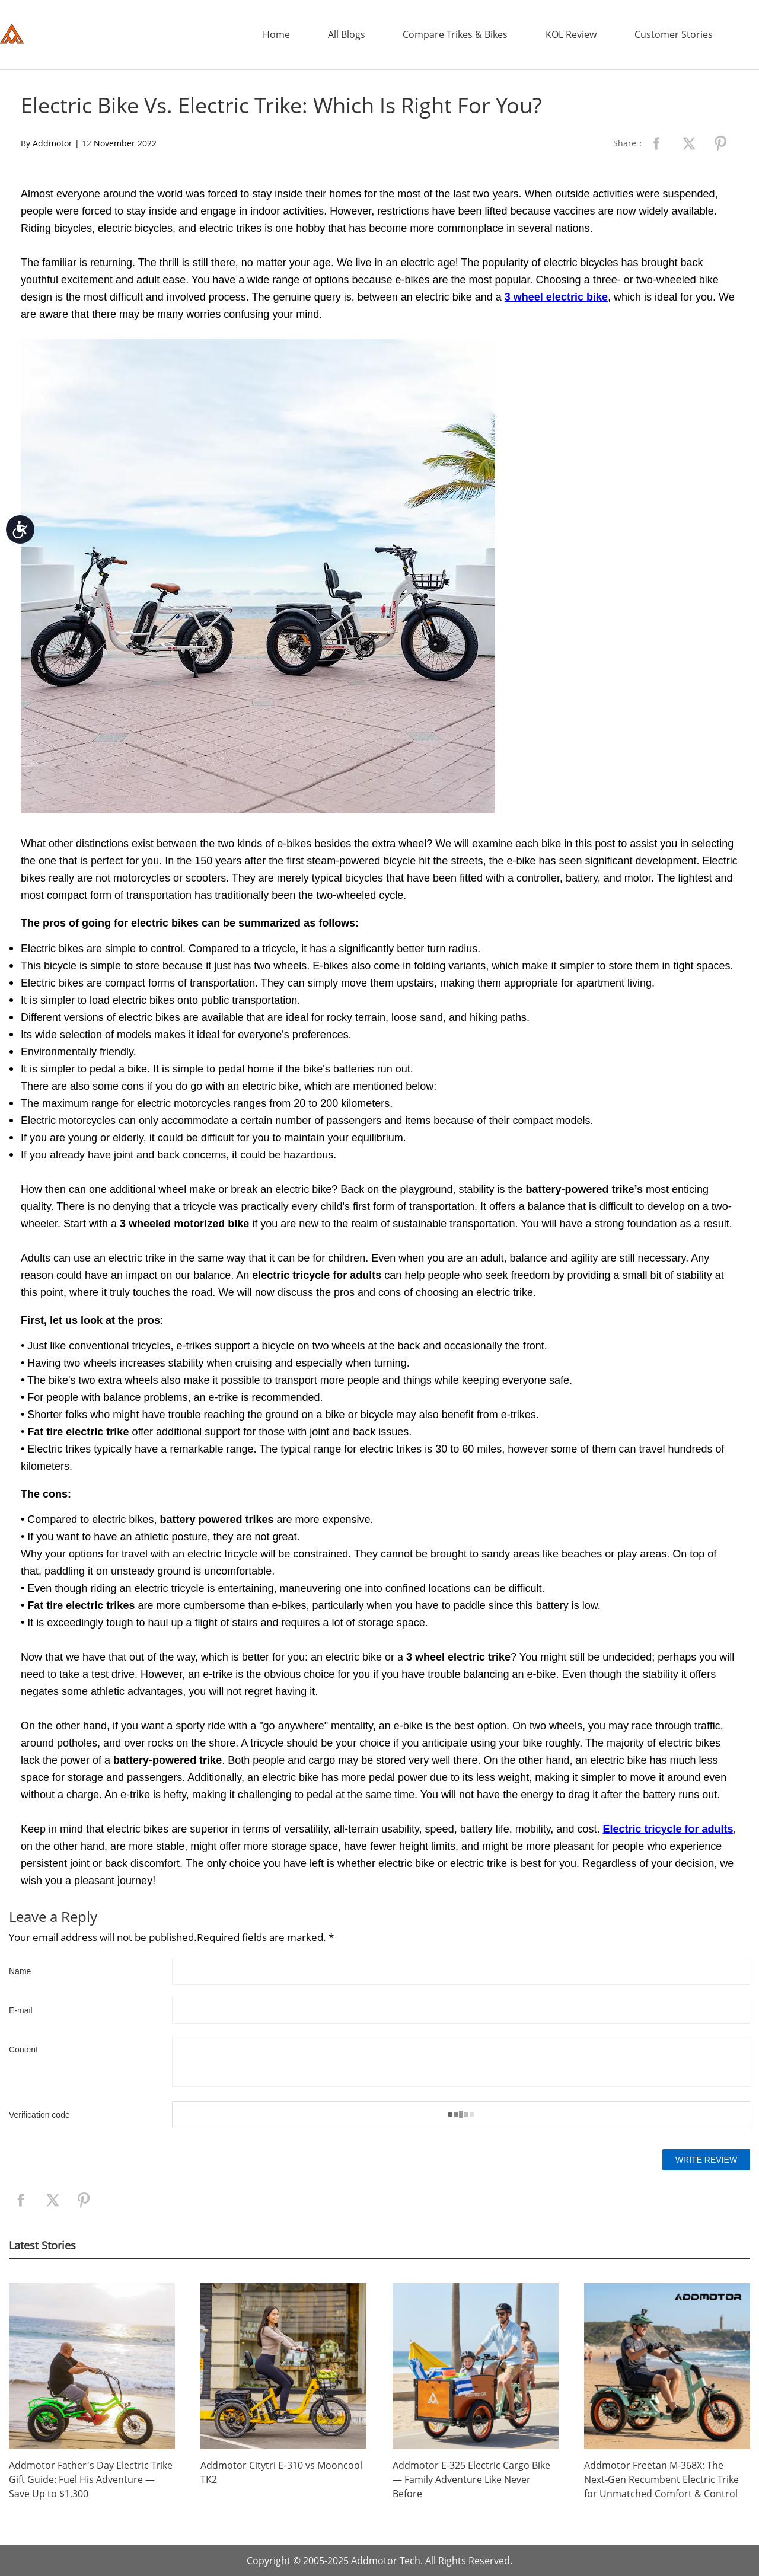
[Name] (461, 1971)
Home (276, 34)
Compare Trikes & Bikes (455, 34)
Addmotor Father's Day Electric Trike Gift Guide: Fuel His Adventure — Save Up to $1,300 (91, 2479)
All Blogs (346, 34)
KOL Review (571, 34)
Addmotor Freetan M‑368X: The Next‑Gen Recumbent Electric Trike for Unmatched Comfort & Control (661, 2479)
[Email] (461, 2010)
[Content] (461, 2061)
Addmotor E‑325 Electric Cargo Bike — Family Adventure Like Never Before (471, 2479)
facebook (656, 143)
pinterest (720, 143)
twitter (688, 143)
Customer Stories (673, 34)
